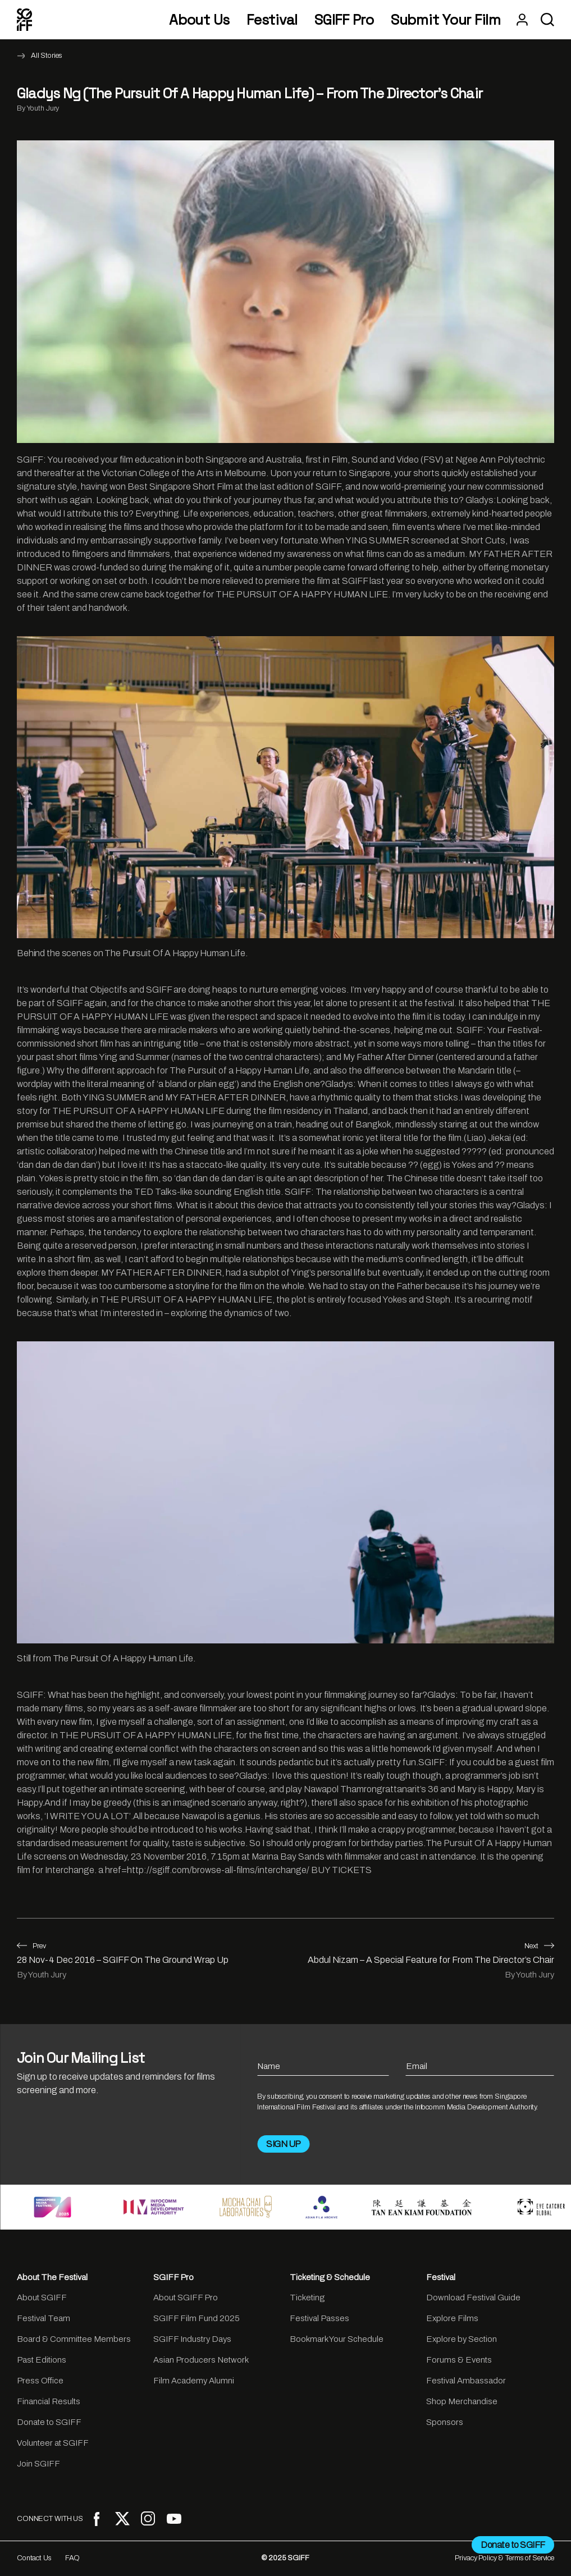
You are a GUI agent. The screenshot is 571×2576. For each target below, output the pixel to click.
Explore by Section (461, 2339)
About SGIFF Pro (185, 2297)
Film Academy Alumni (193, 2380)
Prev (31, 1946)
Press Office (40, 2380)
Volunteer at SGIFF (53, 2442)
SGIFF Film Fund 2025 (196, 2318)
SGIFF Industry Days (192, 2339)
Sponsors (444, 2422)
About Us (199, 19)
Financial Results (48, 2401)
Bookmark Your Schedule (336, 2339)
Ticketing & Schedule (330, 2277)
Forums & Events (459, 2359)
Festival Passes (319, 2318)
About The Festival (52, 2277)
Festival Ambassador (466, 2380)
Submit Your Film (446, 19)
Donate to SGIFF (49, 2422)
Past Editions (41, 2359)
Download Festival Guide (473, 2297)
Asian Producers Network (201, 2359)
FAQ (72, 2558)
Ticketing (307, 2297)
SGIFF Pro (344, 19)
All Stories (46, 56)
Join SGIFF (38, 2463)
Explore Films (452, 2318)
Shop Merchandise (461, 2401)
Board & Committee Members (74, 2339)
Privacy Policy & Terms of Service (504, 2558)
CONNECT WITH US (50, 2519)
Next (539, 1946)
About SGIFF (42, 2297)
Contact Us (34, 2558)
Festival (272, 19)
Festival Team (43, 2318)
